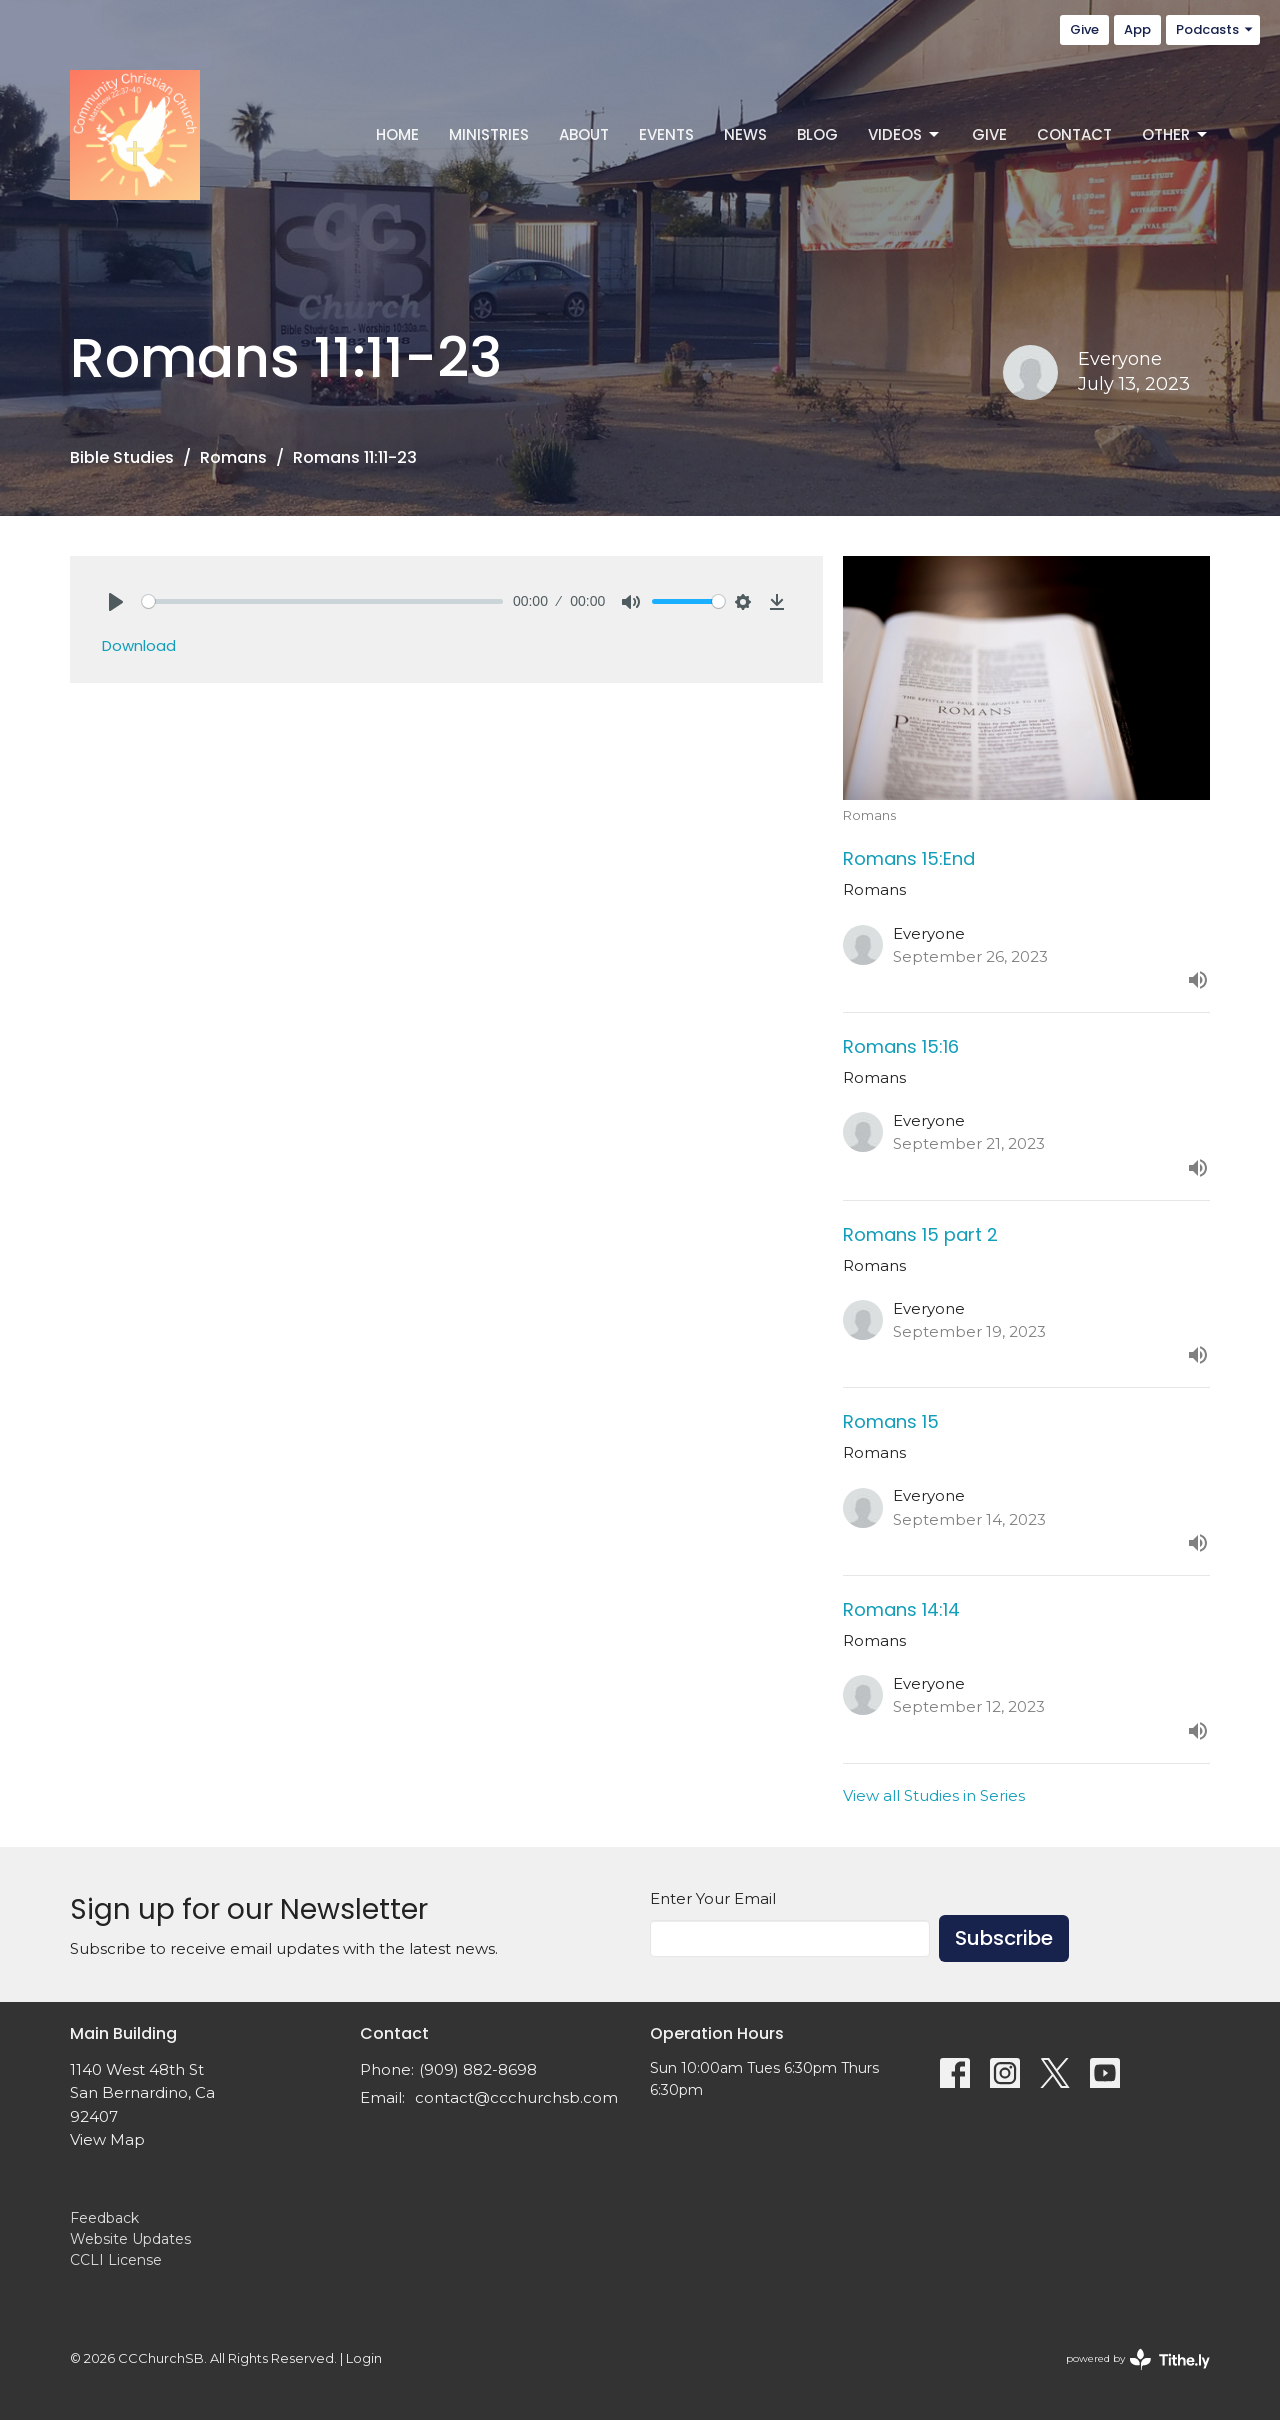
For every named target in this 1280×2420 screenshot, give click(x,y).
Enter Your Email (713, 1898)
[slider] (322, 601)
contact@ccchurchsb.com (516, 2097)
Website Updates (130, 2239)
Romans (233, 457)
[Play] (116, 602)
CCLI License (116, 2260)
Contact (1074, 134)
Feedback (104, 2218)
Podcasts (1215, 29)
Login (364, 2358)
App (1137, 29)
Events (666, 134)
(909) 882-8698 (478, 2069)
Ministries (489, 134)
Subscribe (1004, 1938)
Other (1176, 134)
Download (139, 645)
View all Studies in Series (934, 1795)
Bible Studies (122, 457)
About (584, 134)
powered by (1138, 2359)
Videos (905, 134)
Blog (817, 134)
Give (1084, 29)
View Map (107, 2139)
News (745, 134)
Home (397, 134)
